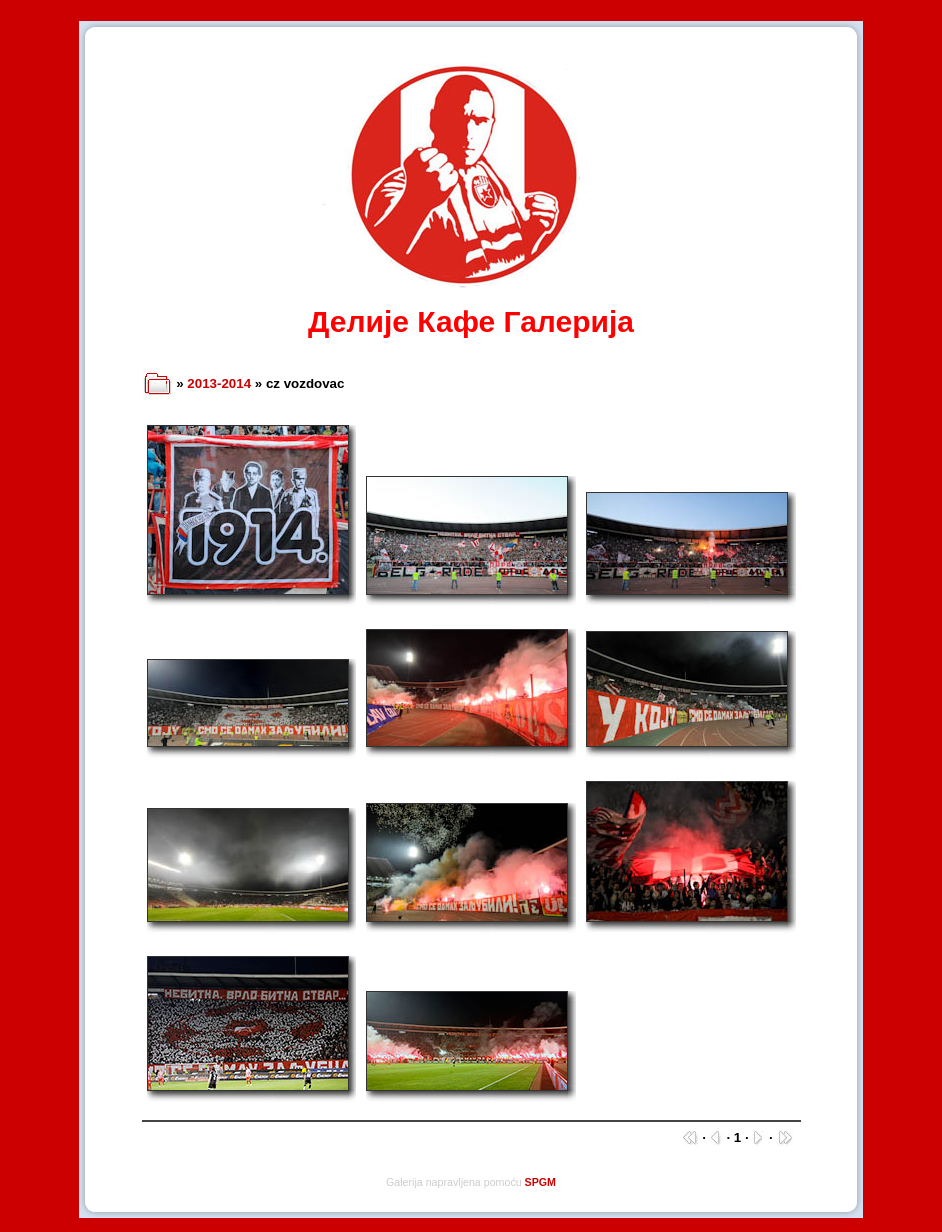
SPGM (540, 1182)
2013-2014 (219, 383)
